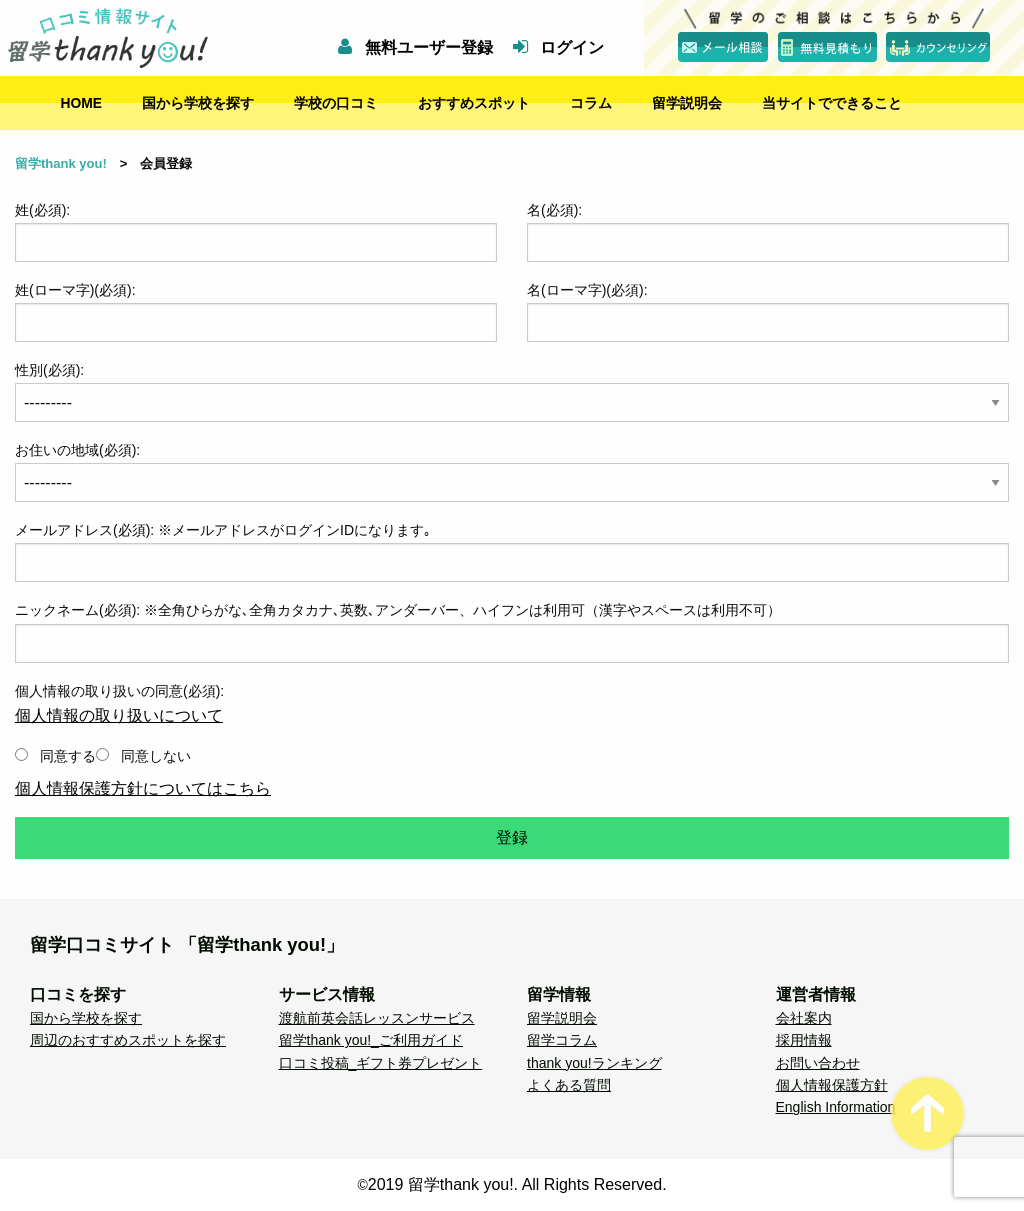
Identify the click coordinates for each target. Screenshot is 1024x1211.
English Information (836, 1107)
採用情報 (804, 1040)
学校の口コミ (336, 103)
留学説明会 (687, 103)
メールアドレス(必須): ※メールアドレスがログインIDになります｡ (223, 530)
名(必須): (768, 232)
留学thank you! (61, 163)
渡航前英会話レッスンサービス (377, 1018)
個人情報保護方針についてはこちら (143, 788)
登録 (512, 837)
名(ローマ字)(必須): (768, 312)
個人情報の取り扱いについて (119, 715)
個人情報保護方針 (832, 1085)
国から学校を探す (198, 103)
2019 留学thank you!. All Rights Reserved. (517, 1184)
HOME (82, 103)
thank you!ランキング (594, 1063)
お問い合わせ (818, 1063)
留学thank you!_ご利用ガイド (371, 1040)
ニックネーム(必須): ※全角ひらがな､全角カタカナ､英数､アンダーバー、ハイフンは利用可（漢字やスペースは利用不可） (398, 610)
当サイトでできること (832, 103)
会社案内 (804, 1018)
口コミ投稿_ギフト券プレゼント (381, 1063)
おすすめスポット (474, 103)
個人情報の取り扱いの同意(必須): (512, 730)
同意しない (143, 756)
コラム (591, 103)
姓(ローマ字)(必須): (256, 312)
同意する (55, 756)
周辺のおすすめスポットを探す (128, 1040)
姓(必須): (256, 232)
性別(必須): (512, 392)
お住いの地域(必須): (77, 450)
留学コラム (562, 1040)
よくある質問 (569, 1085)
